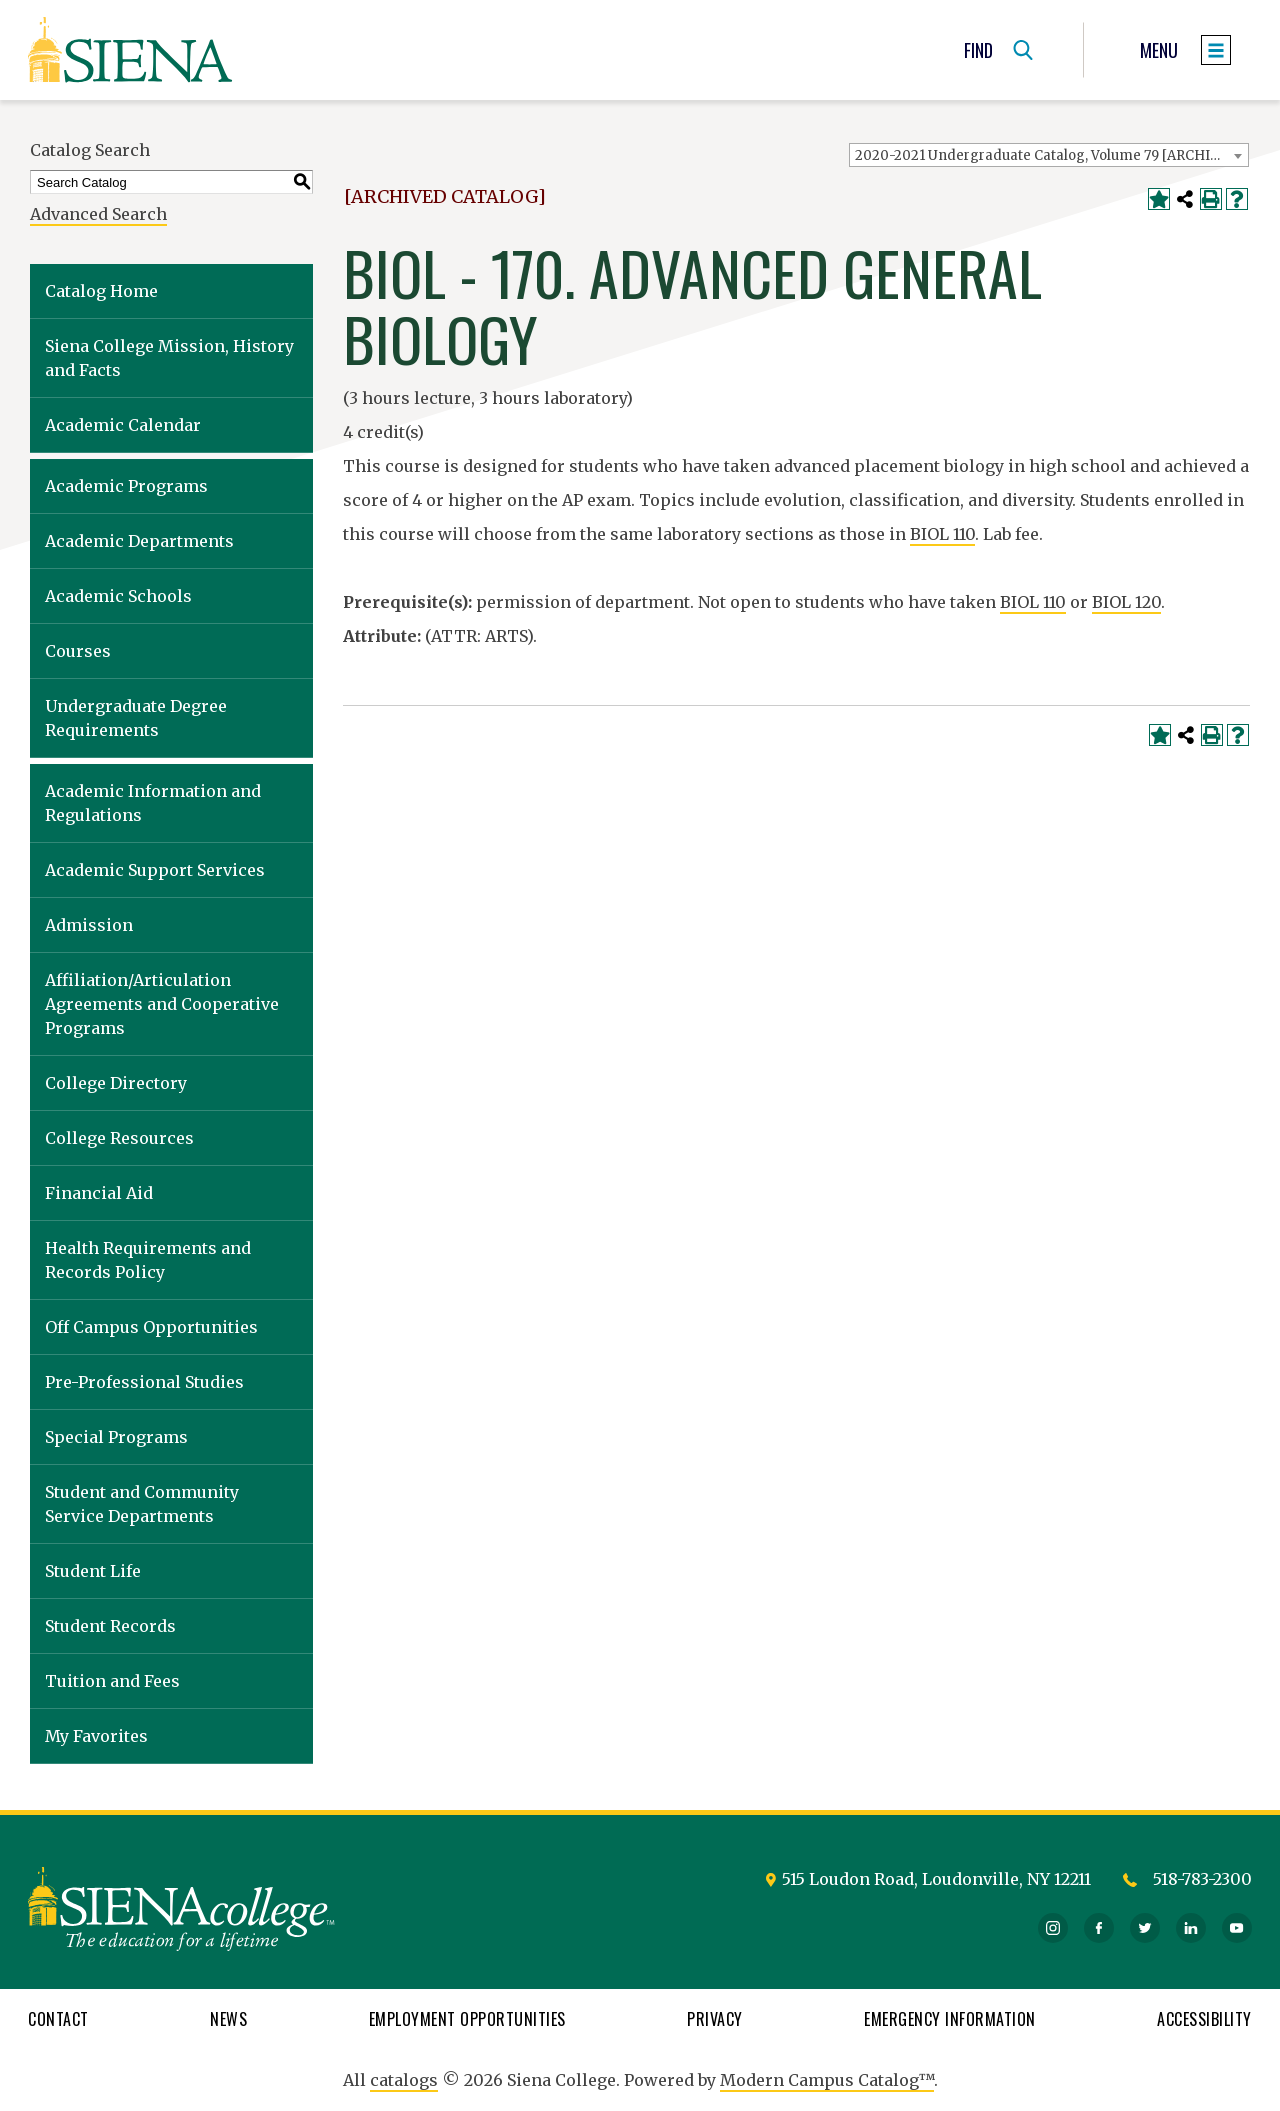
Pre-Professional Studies (144, 1382)
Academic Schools (118, 596)
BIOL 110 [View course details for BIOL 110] (942, 534)
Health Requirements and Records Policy (148, 1260)
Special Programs (116, 1437)
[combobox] (1049, 155)
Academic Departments (139, 541)
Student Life (93, 1571)
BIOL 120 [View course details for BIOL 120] (1126, 602)
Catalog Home (101, 291)
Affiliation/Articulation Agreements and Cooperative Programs (162, 1004)
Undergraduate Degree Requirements (136, 718)
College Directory (116, 1083)
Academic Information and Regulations (153, 803)
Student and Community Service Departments (142, 1504)
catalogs (404, 2080)
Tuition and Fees (112, 1681)
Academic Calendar (123, 425)
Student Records (110, 1626)
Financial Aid (99, 1193)
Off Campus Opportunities (151, 1327)
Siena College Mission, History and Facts (169, 358)
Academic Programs (126, 486)
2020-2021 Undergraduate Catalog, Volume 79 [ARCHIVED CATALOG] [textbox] (1051, 155)
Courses (78, 651)
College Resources (119, 1138)
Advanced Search (98, 214)
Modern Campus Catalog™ (827, 2080)
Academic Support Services (155, 870)
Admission (89, 925)
